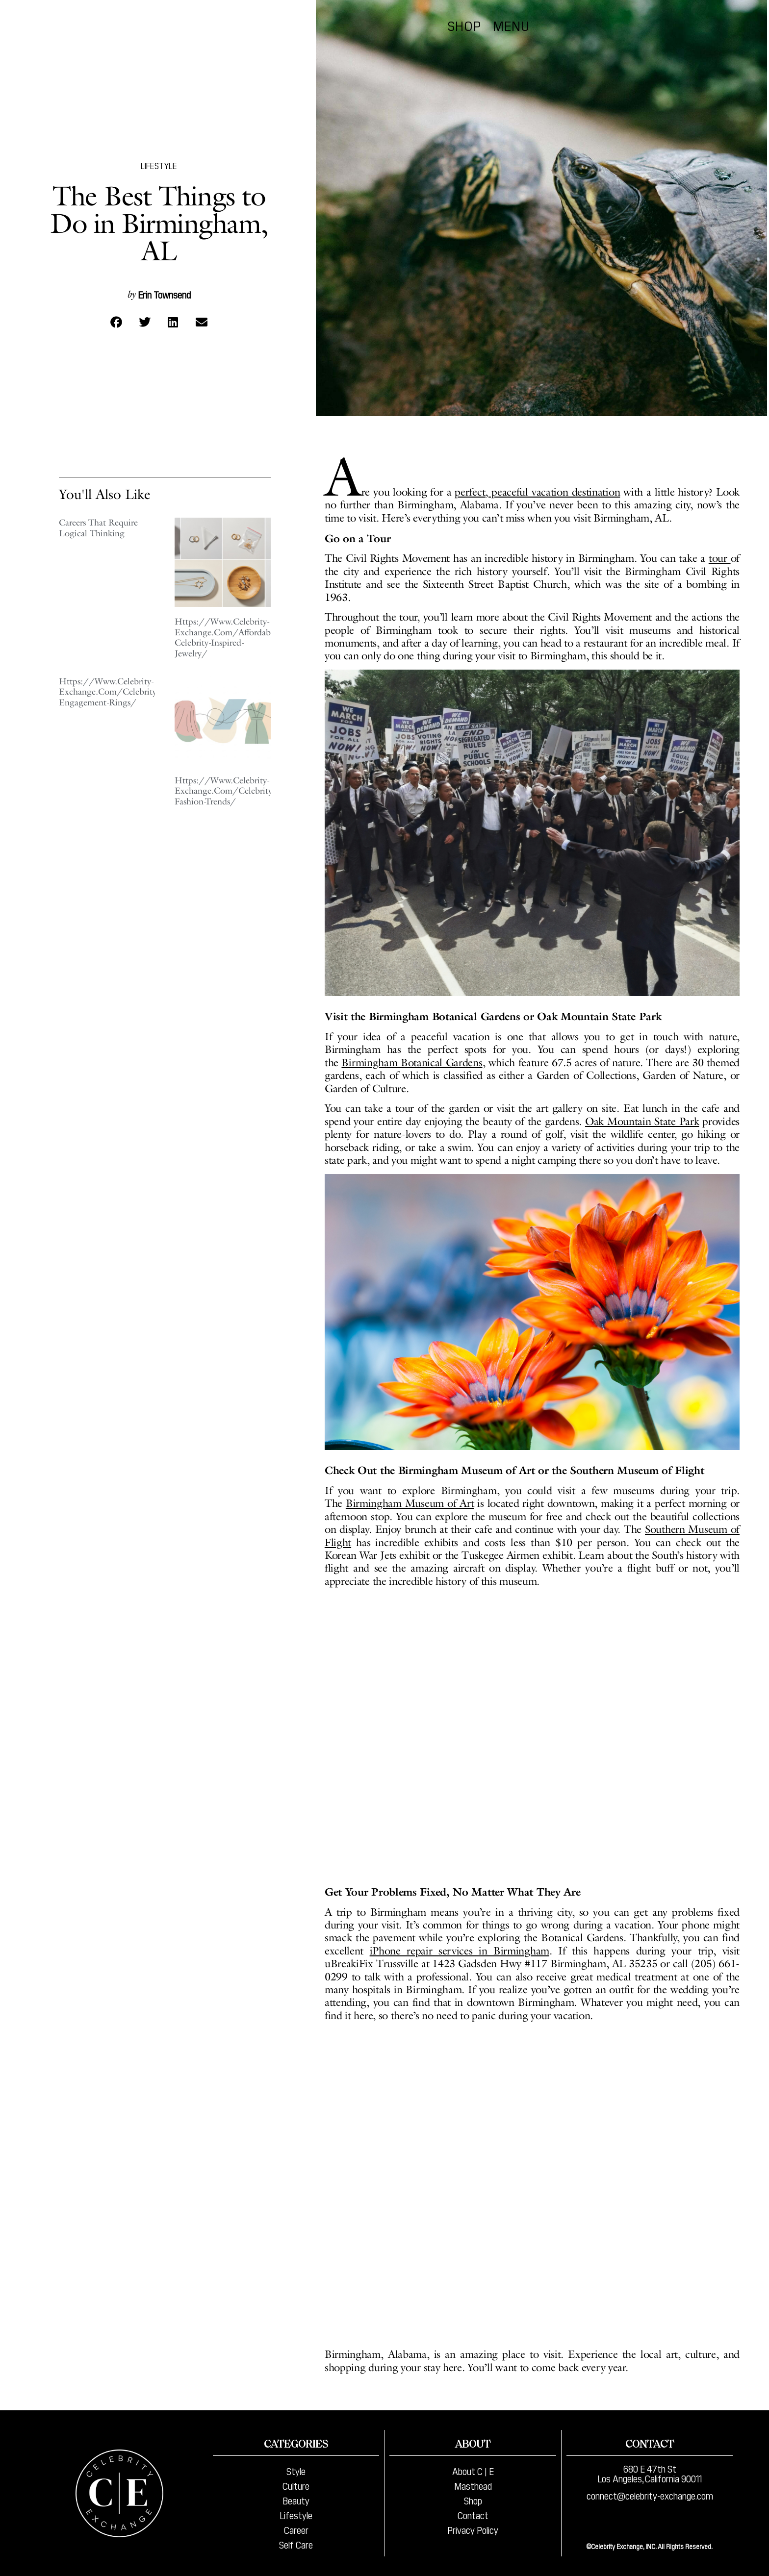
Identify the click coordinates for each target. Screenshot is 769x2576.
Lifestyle (159, 165)
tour (720, 558)
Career (296, 2529)
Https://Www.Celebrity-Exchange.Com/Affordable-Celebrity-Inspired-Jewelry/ (227, 637)
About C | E (473, 2470)
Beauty (295, 2500)
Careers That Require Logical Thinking (98, 528)
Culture (295, 2485)
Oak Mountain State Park (642, 1121)
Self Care (296, 2544)
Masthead (473, 2485)
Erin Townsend (164, 294)
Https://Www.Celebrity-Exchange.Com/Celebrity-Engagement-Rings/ (109, 692)
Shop (667, 25)
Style (296, 2470)
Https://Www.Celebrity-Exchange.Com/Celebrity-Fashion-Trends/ (225, 791)
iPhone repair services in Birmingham (459, 1950)
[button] (116, 322)
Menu (714, 25)
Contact (473, 2514)
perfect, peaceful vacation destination (537, 492)
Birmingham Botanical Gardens (411, 1062)
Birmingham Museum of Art (410, 1503)
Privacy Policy (472, 2529)
